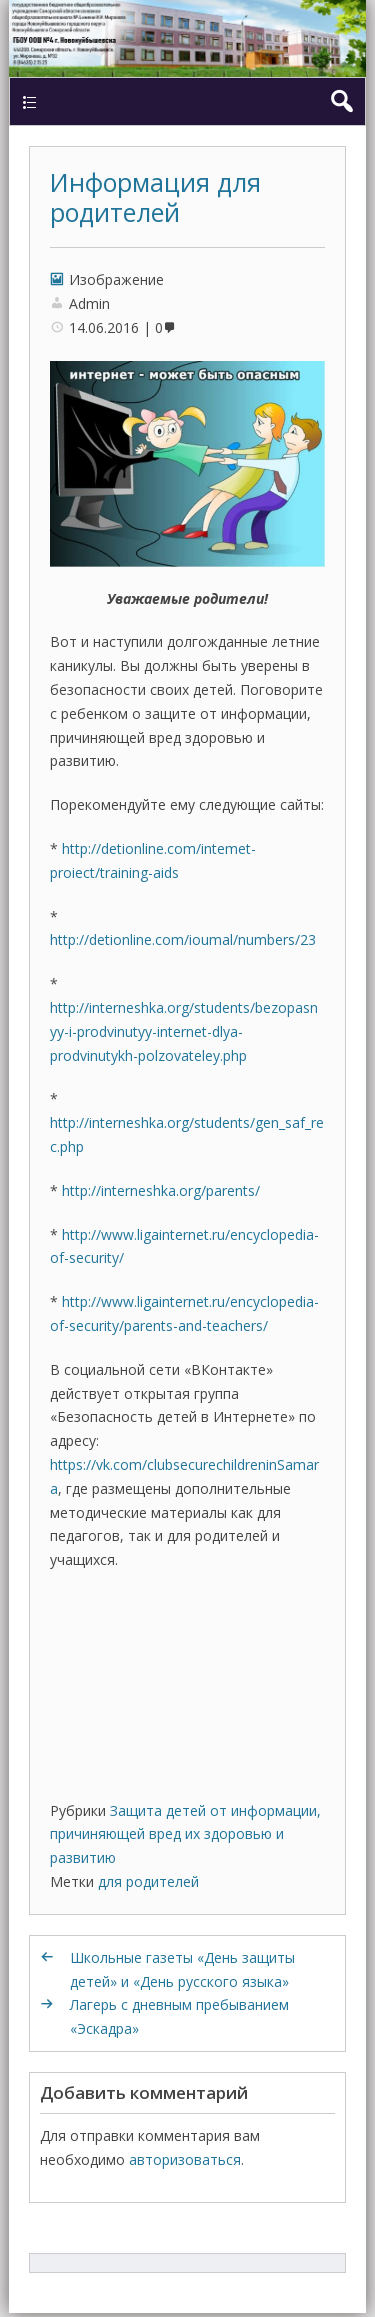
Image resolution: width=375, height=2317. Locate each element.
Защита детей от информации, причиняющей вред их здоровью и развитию (185, 1834)
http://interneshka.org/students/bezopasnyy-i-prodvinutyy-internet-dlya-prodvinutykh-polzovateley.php (184, 1031)
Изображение (116, 279)
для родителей (148, 1881)
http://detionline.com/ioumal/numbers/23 (183, 939)
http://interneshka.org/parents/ (161, 1190)
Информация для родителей (155, 197)
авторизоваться (185, 2159)
